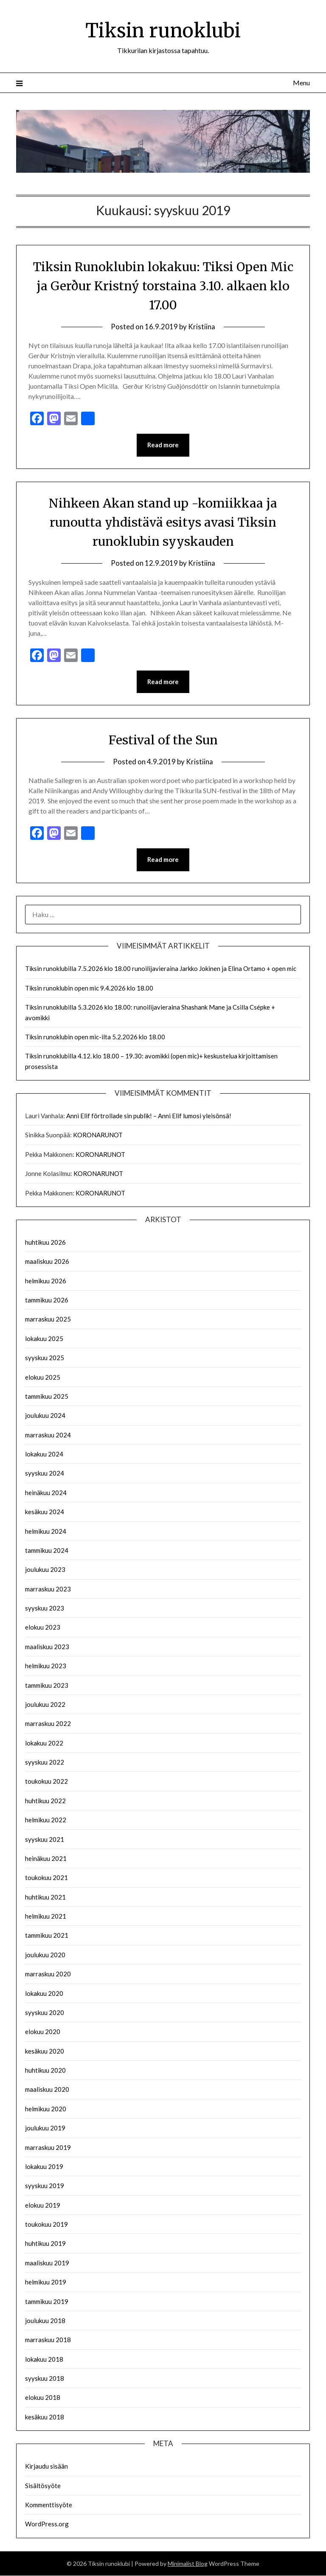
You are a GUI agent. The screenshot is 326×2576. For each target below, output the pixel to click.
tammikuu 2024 (46, 1551)
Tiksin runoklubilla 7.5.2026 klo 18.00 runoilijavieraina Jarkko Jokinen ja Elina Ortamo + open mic (160, 969)
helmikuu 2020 (45, 2109)
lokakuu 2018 (44, 2359)
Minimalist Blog (188, 2564)
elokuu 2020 (42, 2032)
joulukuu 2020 (45, 1955)
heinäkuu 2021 (46, 1859)
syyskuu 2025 (44, 1358)
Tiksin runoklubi (163, 30)
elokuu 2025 (42, 1377)
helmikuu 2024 (45, 1531)
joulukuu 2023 (45, 1570)
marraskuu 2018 (48, 2340)
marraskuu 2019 (48, 2148)
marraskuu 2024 (48, 1435)
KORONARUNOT (98, 1135)
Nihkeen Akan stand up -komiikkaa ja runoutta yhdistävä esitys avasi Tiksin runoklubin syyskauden (163, 522)
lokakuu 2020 (44, 1994)
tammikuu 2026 (46, 1301)
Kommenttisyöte (48, 2505)
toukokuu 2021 (46, 1878)
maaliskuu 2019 (47, 2263)
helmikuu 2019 (45, 2283)
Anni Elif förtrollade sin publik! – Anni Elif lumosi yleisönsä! (148, 1116)
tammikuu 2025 (46, 1396)
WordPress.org (47, 2524)
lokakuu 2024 (44, 1455)
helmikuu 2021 (45, 1917)
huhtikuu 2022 (45, 1801)
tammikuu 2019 (46, 2302)
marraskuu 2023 (48, 1589)
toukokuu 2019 (46, 2225)
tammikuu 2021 (46, 1936)
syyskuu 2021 (44, 1840)
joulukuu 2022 (45, 1705)
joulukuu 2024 (45, 1416)
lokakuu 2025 (44, 1339)
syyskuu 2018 (44, 2379)
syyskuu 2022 (44, 1763)
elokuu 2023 (42, 1628)
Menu (301, 83)
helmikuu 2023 (45, 1666)
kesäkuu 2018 (44, 2417)
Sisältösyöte (43, 2486)
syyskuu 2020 (44, 2013)
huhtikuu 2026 (45, 1242)
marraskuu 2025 (48, 1320)
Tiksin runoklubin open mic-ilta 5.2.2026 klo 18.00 (95, 1037)
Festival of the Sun (163, 740)
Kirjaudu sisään (46, 2467)
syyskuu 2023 (44, 1609)
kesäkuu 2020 (44, 2051)
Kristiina (201, 326)
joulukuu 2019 (45, 2129)
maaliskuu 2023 (47, 1647)
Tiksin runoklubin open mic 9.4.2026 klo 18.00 (89, 988)
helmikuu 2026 (45, 1281)
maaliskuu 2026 (47, 1262)
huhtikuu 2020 (45, 2071)
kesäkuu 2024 (44, 1512)
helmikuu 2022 (45, 1820)
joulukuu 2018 (45, 2321)
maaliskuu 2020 (47, 2090)
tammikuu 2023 (46, 1685)
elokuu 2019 (42, 2205)
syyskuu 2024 (44, 1474)
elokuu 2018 (42, 2398)
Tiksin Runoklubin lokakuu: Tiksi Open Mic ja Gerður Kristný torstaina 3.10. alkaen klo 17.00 (163, 285)
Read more (163, 445)
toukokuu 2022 (46, 1782)
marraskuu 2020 (48, 1974)
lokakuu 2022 (44, 1743)
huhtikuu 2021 (45, 1897)
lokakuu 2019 (44, 2167)
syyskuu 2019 (44, 2186)
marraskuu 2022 (48, 1724)
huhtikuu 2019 (45, 2244)
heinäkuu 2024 (46, 1493)
